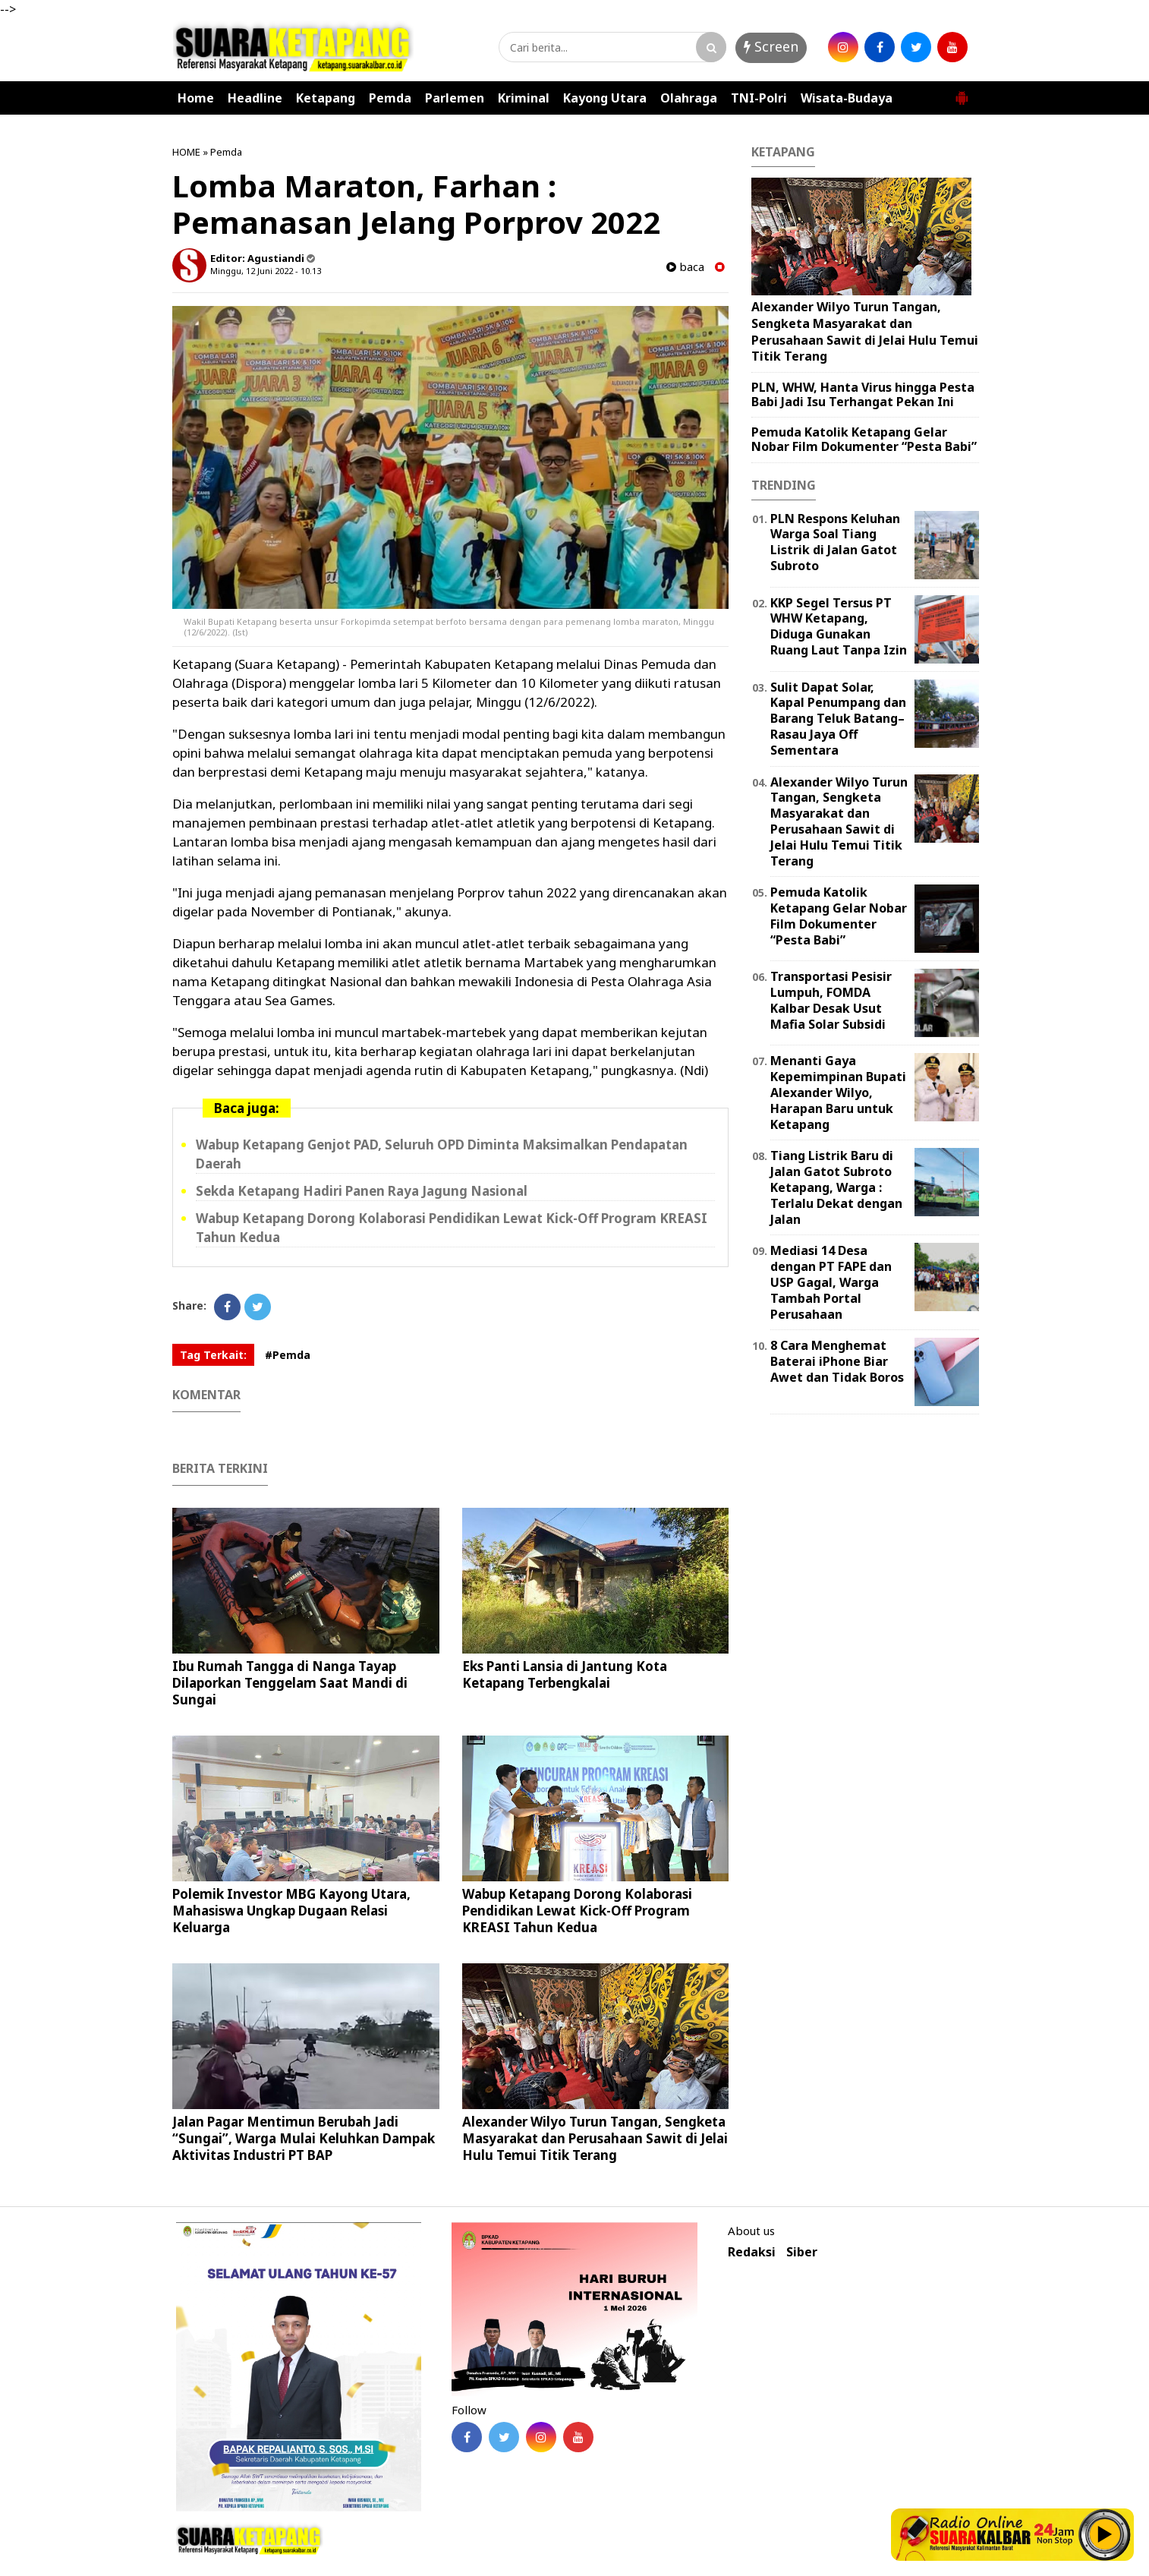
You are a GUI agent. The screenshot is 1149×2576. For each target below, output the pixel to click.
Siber (801, 2252)
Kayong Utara (605, 98)
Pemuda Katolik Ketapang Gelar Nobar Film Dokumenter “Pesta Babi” (864, 439)
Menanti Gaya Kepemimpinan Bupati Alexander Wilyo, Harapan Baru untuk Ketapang (838, 1092)
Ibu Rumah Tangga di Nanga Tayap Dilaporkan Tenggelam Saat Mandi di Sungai (290, 1682)
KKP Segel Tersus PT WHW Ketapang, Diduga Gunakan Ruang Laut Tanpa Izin (838, 626)
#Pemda (287, 1355)
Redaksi (752, 2252)
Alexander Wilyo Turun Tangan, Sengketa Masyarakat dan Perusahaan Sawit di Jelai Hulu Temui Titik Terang (595, 2138)
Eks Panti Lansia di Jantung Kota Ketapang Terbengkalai (564, 1674)
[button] (961, 91)
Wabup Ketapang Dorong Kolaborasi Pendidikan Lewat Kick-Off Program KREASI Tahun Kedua (577, 1910)
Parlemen (454, 98)
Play (1105, 2534)
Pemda (390, 98)
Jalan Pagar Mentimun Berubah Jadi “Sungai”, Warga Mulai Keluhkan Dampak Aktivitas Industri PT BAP (303, 2138)
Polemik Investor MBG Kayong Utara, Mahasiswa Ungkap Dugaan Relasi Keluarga (291, 1910)
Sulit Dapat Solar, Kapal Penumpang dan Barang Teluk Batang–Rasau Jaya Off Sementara (838, 718)
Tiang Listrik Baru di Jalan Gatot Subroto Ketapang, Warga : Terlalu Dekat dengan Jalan (836, 1187)
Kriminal (523, 98)
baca (685, 266)
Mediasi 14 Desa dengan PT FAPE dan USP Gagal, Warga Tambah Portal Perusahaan (831, 1282)
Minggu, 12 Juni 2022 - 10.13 (265, 270)
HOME (186, 152)
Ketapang (325, 98)
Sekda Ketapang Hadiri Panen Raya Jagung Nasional (361, 1191)
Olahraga (688, 98)
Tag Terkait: (213, 1355)
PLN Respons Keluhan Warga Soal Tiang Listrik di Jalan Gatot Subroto (835, 542)
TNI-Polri (759, 98)
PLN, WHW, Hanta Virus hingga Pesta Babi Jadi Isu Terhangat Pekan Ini (862, 394)
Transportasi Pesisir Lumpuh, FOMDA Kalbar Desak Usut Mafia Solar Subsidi (831, 1000)
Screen (771, 46)
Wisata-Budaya (846, 98)
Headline (255, 98)
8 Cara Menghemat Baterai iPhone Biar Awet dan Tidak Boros (837, 1361)
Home (196, 98)
